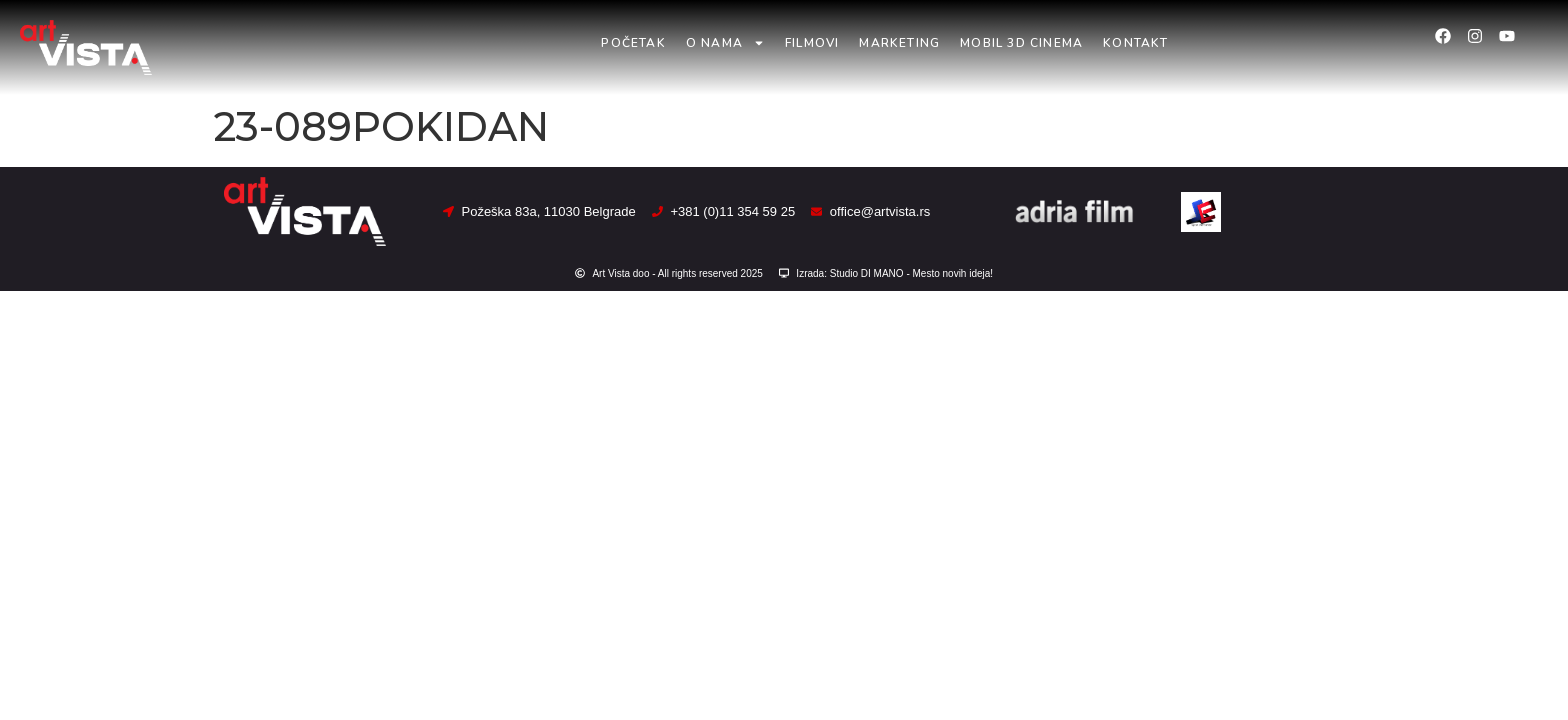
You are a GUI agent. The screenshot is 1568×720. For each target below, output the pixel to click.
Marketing (899, 43)
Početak (633, 43)
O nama (725, 43)
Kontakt (1135, 43)
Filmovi (812, 43)
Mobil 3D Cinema (1021, 43)
